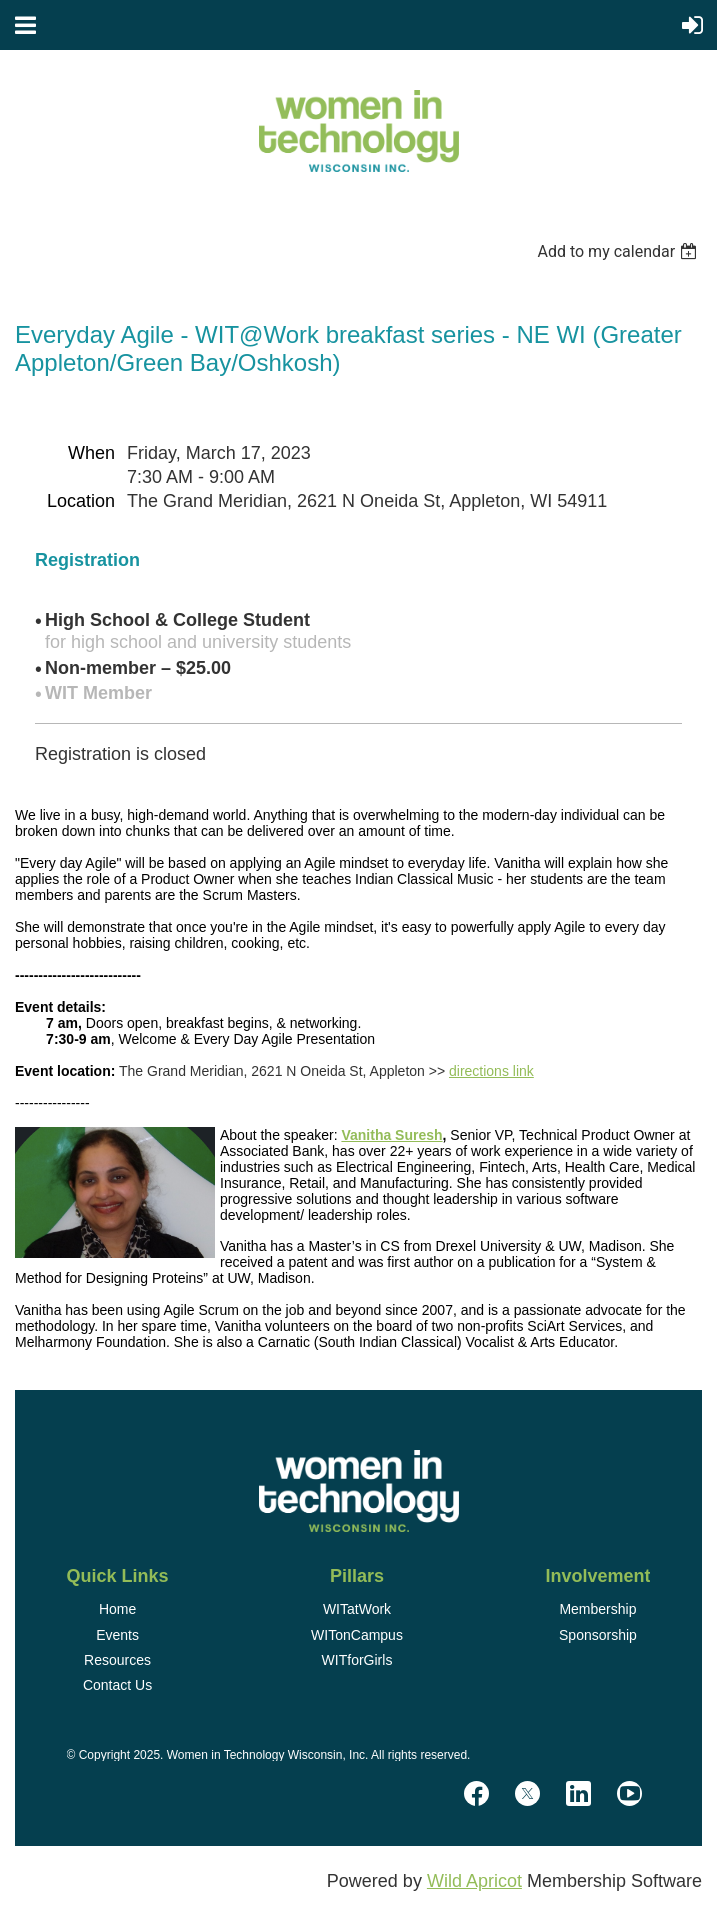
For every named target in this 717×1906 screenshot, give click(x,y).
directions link (491, 1071)
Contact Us (117, 1685)
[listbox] (619, 251)
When (91, 453)
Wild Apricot (474, 1881)
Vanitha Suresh (391, 1135)
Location (81, 501)
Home (117, 1609)
